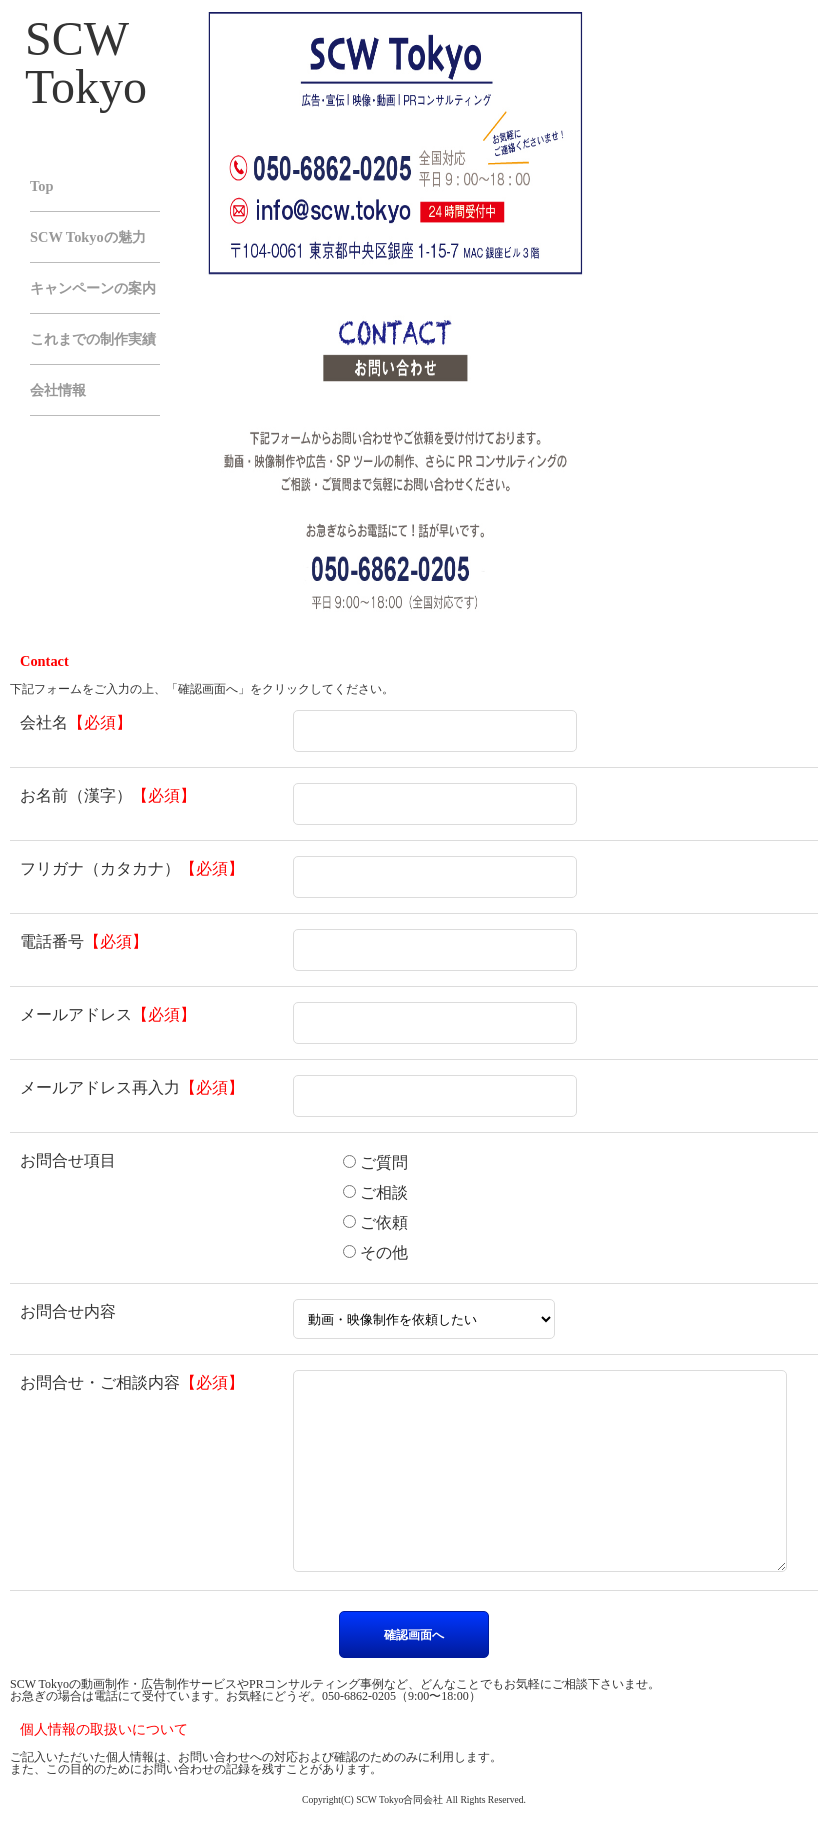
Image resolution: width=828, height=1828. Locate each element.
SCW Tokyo (86, 62)
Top (41, 186)
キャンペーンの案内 (93, 288)
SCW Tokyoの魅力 (88, 237)
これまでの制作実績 (93, 339)
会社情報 (58, 390)
